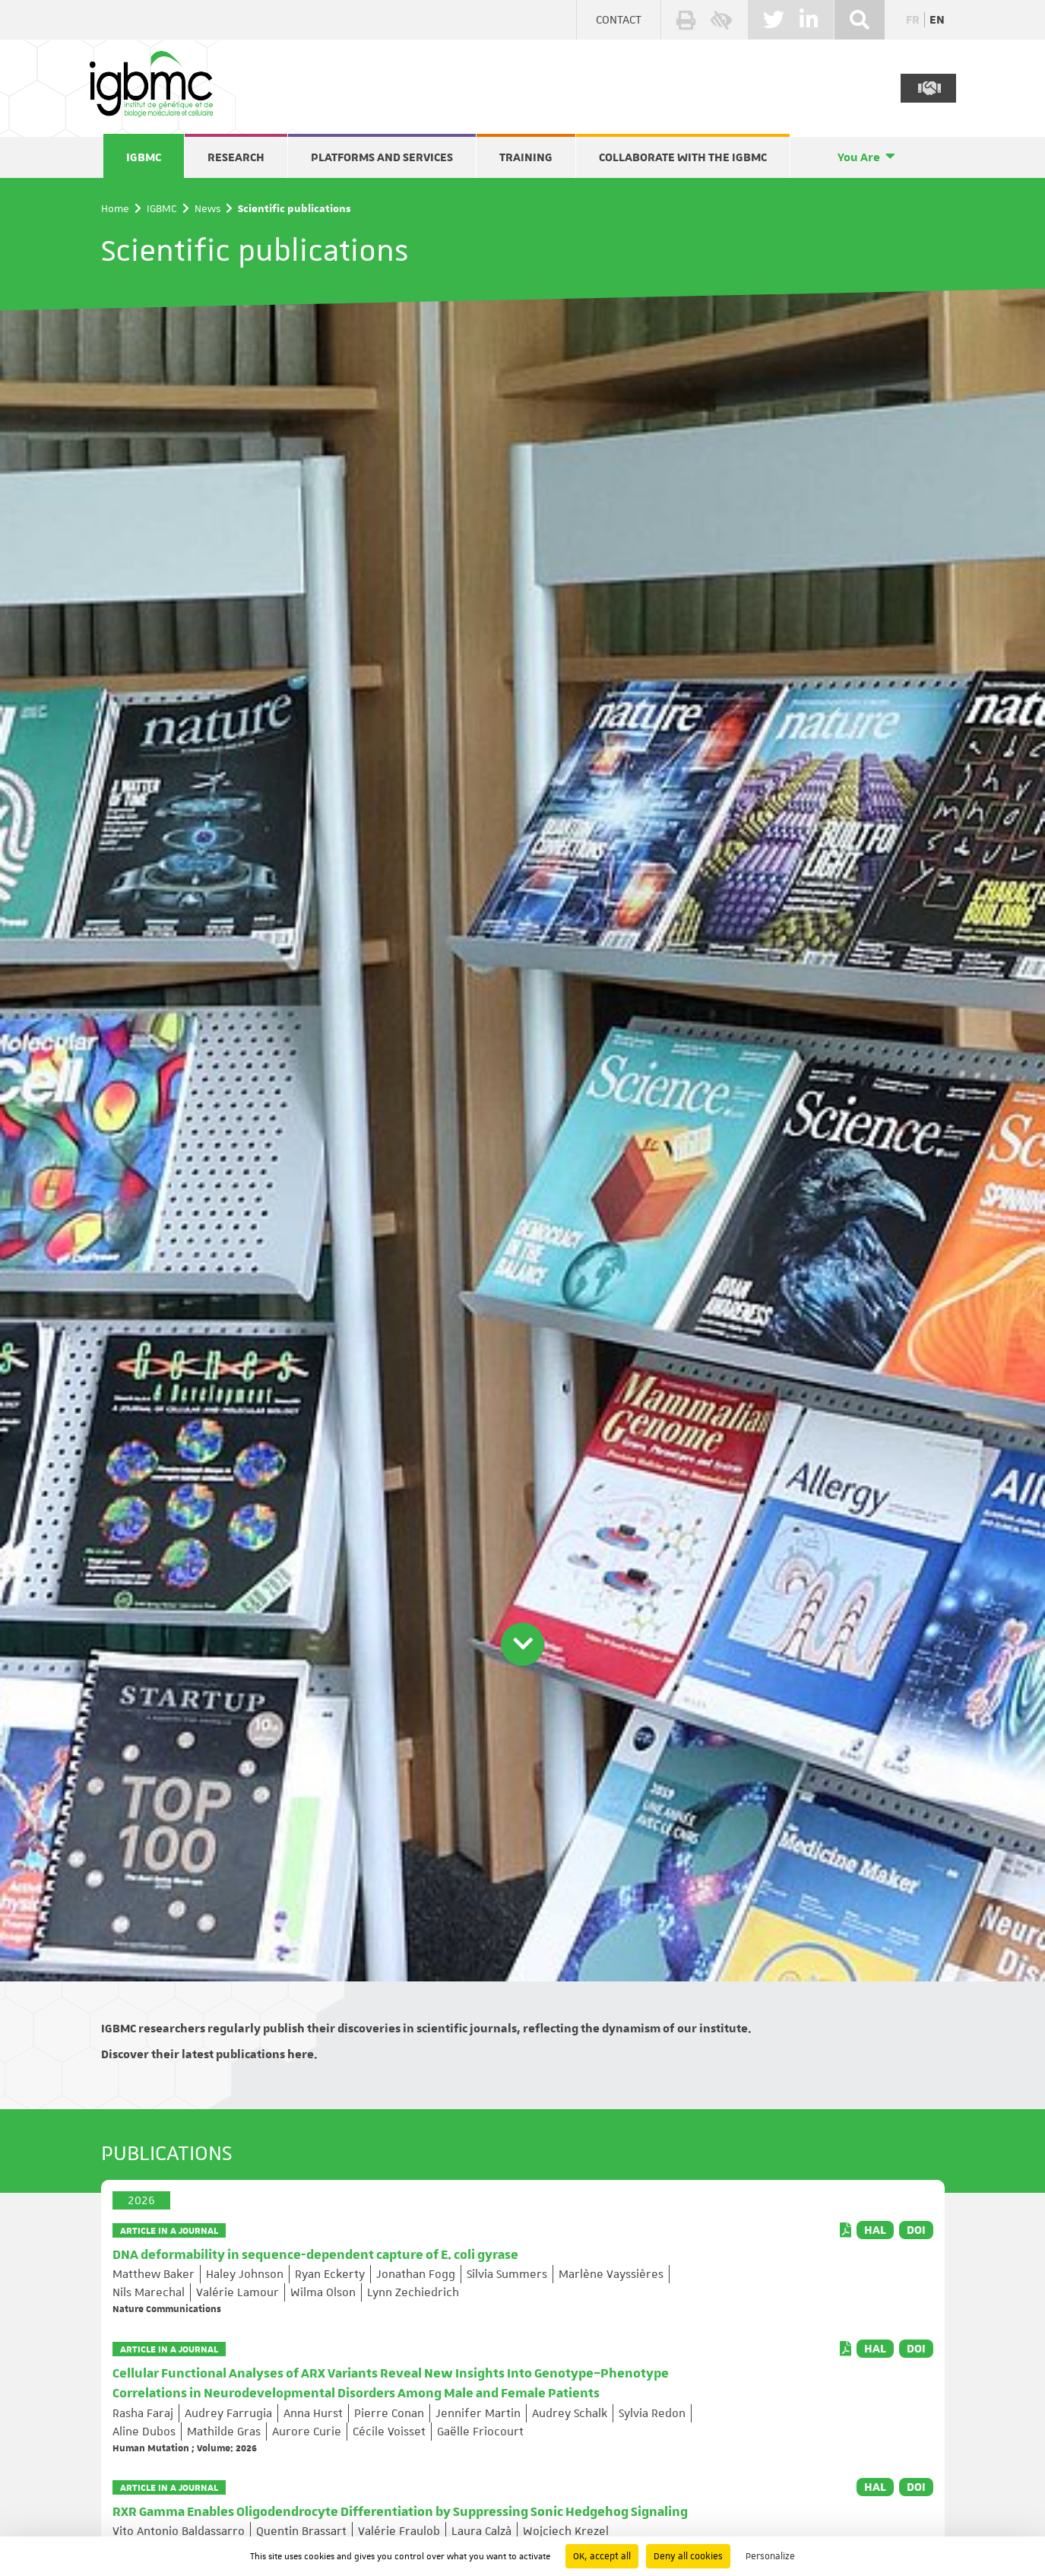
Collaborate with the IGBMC (683, 157)
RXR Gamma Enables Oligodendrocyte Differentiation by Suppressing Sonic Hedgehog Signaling (400, 2512)
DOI (916, 2230)
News (207, 208)
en (937, 19)
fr (913, 19)
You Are (859, 157)
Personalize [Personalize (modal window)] (770, 2556)
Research (235, 157)
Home (115, 208)
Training (526, 157)
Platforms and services (382, 157)
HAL (875, 2230)
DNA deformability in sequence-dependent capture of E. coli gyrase (315, 2255)
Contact (618, 19)
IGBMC (143, 157)
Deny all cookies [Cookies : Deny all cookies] (688, 2556)
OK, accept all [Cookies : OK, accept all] (602, 2556)
